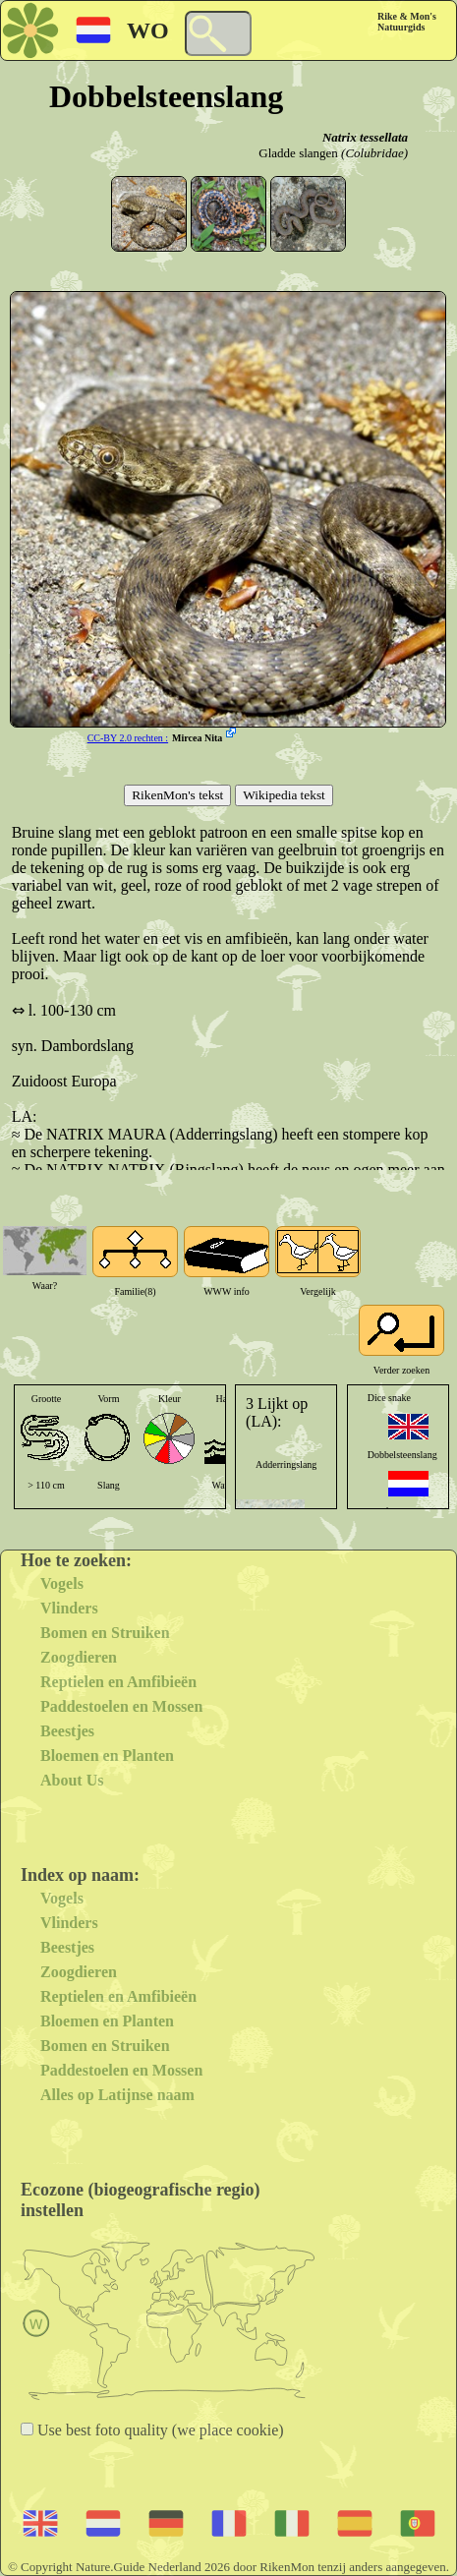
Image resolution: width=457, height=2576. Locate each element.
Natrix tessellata (365, 137)
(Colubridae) (374, 153)
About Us (71, 1780)
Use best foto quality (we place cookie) (158, 2430)
